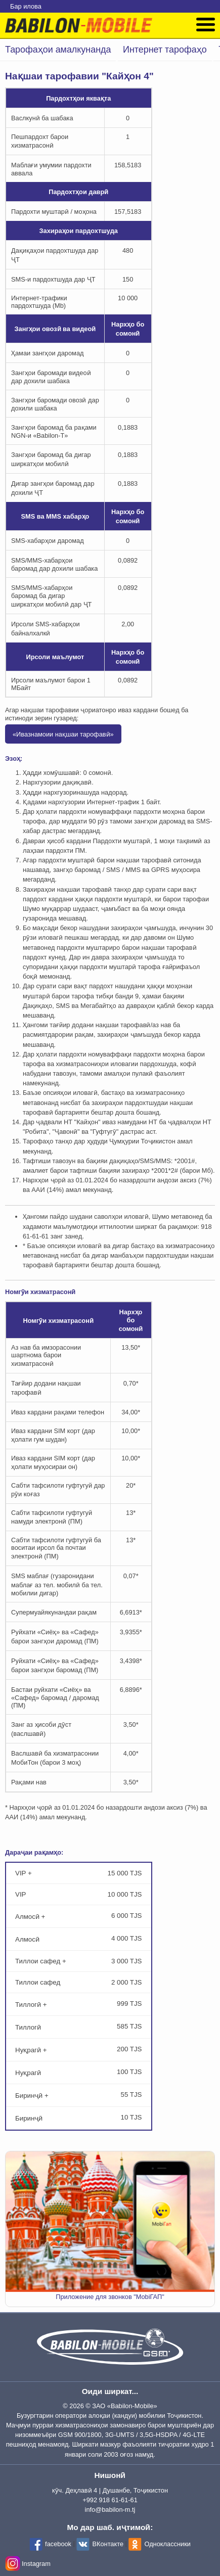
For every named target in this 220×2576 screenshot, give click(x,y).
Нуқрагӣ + (78, 2049)
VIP (78, 1894)
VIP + (78, 1873)
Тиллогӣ (78, 2026)
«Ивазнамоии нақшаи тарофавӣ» (63, 734)
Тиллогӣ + (78, 2004)
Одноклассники (167, 2544)
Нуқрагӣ (78, 2072)
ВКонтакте (107, 2544)
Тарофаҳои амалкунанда (58, 49)
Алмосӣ (78, 1939)
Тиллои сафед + (78, 1961)
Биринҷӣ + (78, 2095)
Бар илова (25, 6)
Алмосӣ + (78, 1916)
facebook (58, 2544)
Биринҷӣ (78, 2117)
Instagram (36, 2563)
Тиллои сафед (78, 1982)
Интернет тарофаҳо (165, 49)
